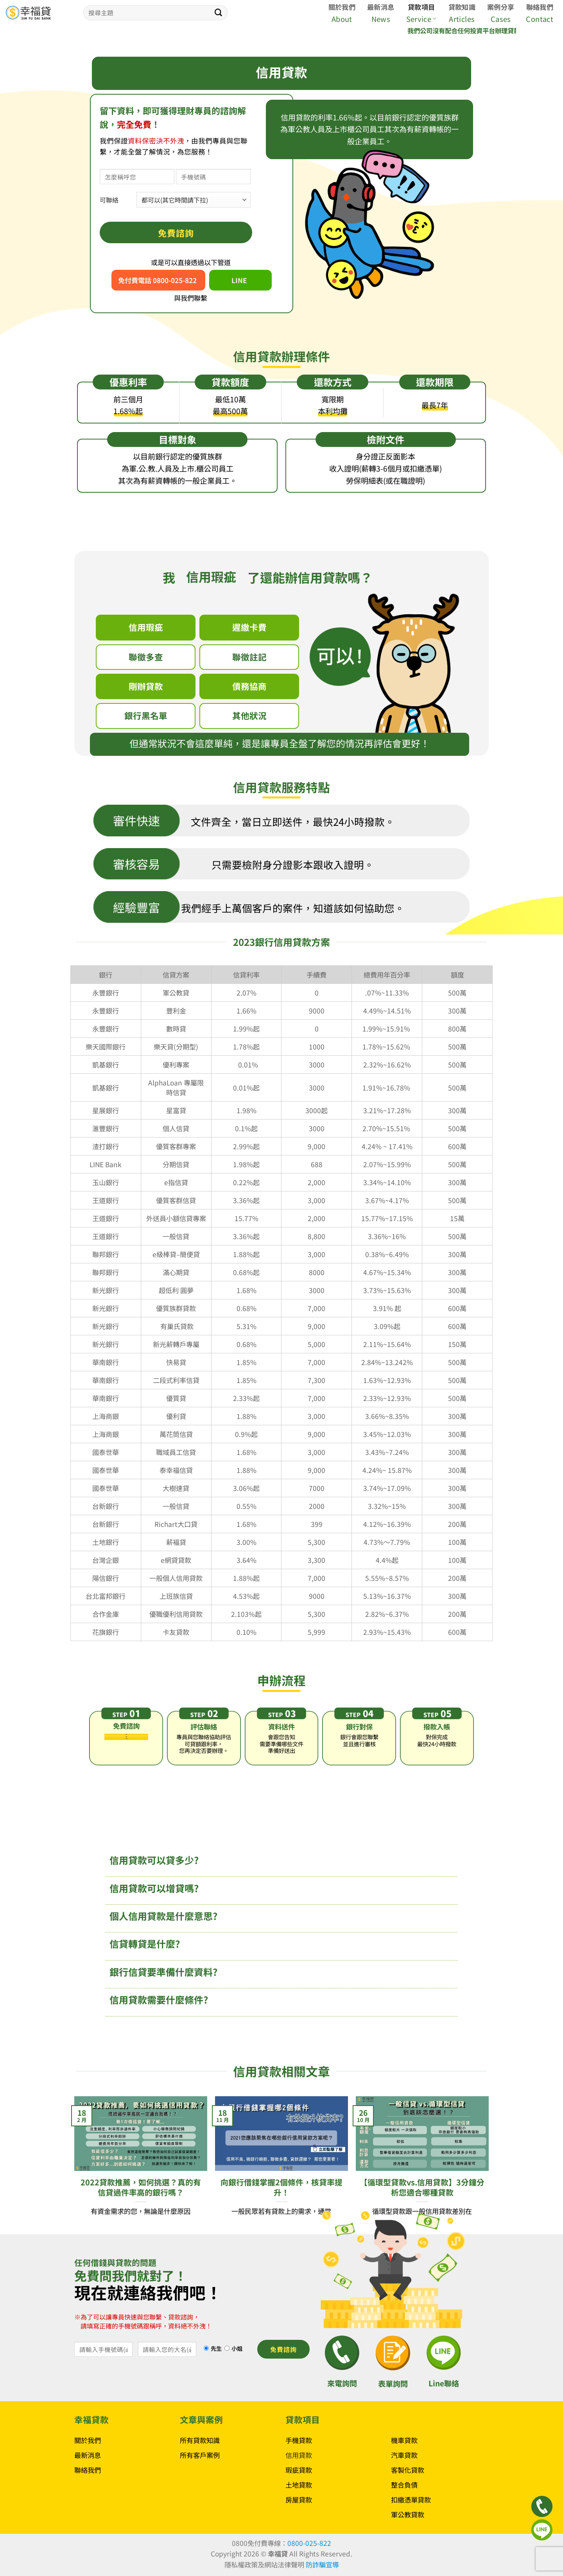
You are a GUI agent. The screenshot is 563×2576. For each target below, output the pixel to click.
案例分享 (500, 7)
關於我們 (341, 7)
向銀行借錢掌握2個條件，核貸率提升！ (281, 2187)
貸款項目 (421, 7)
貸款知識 (461, 7)
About (342, 19)
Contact (539, 19)
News (380, 19)
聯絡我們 (539, 7)
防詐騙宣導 (322, 2564)
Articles (462, 19)
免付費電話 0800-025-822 (157, 280)
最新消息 (380, 7)
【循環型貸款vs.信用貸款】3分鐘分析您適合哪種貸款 (422, 2187)
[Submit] (218, 13)
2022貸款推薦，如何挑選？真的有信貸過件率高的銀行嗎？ (141, 2187)
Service (421, 18)
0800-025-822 (309, 2543)
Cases (501, 19)
